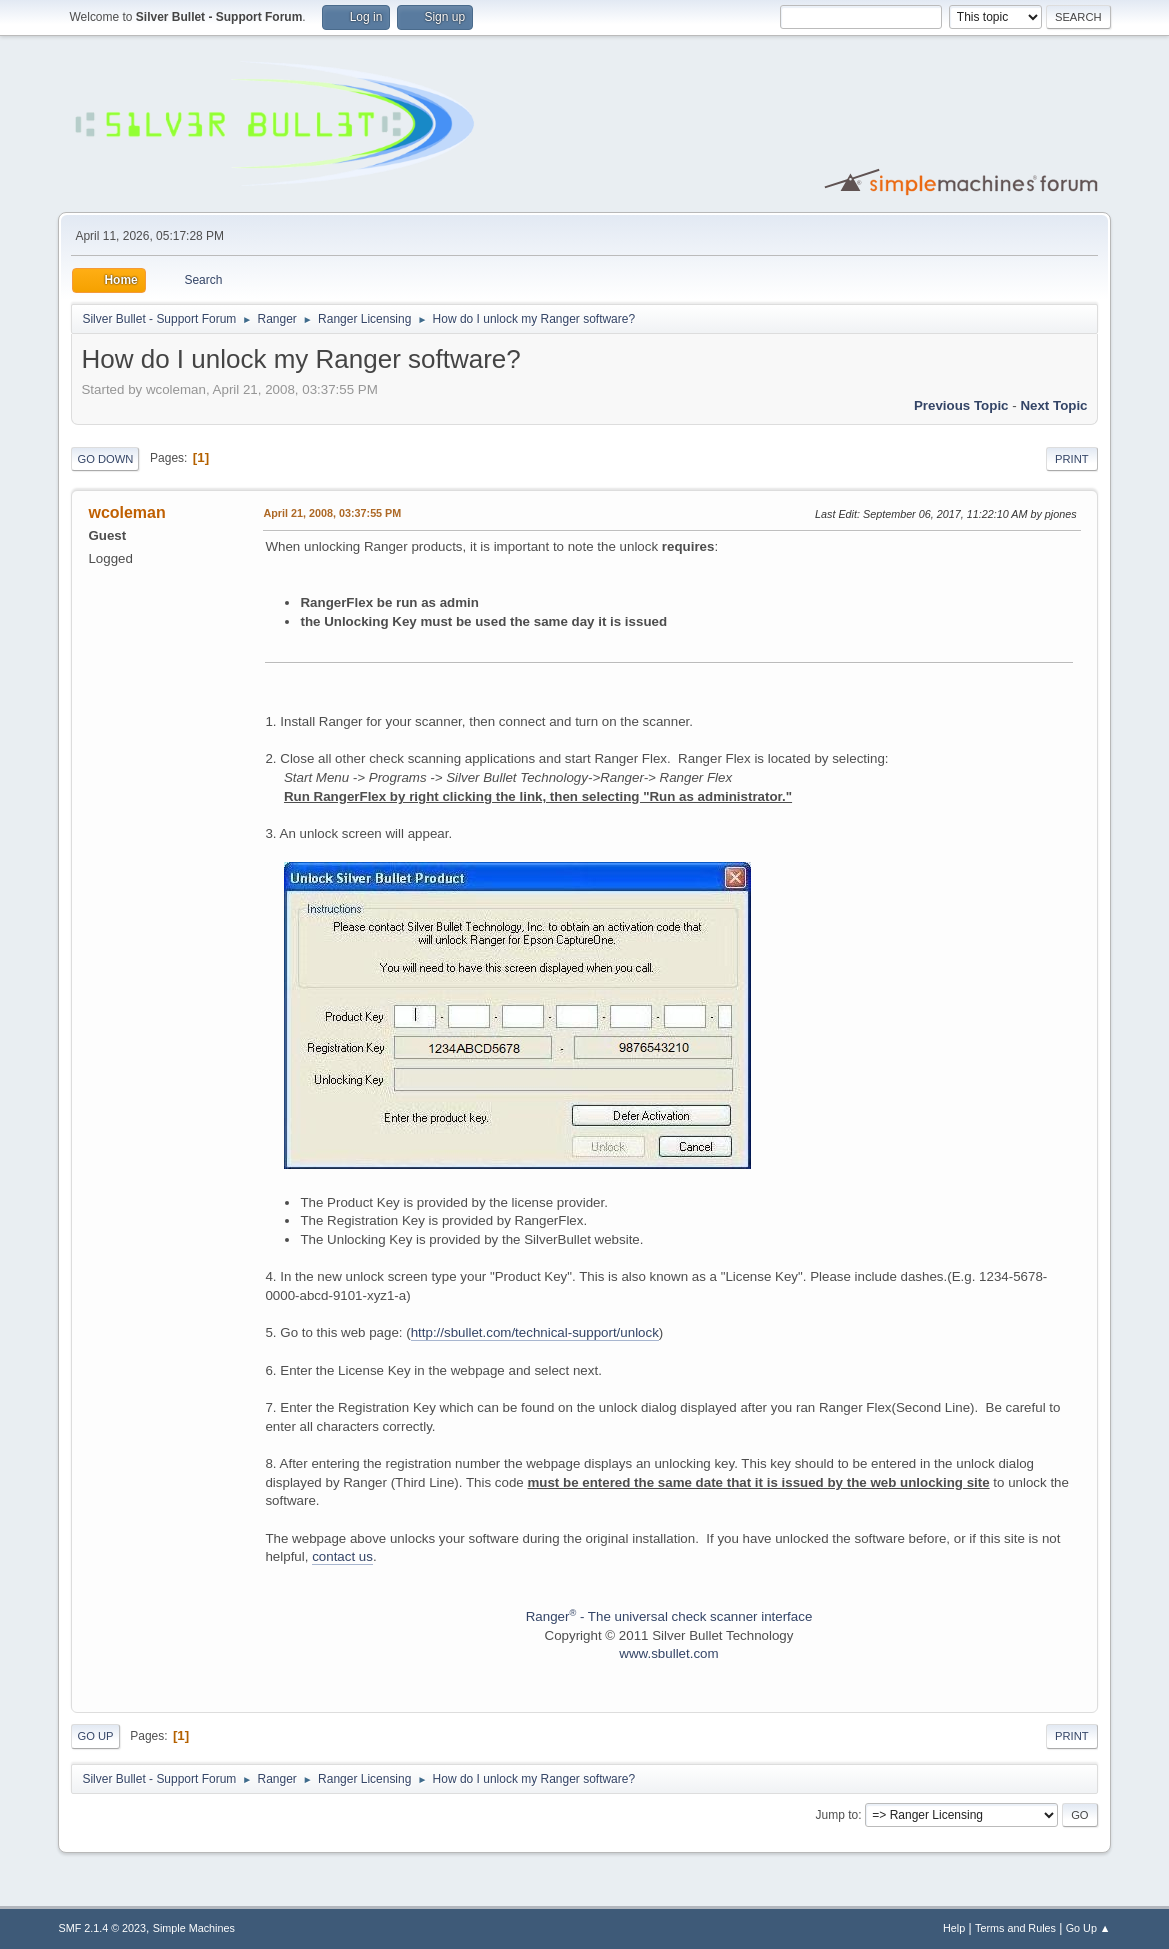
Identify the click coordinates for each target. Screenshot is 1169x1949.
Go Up (95, 1736)
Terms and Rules (1015, 1928)
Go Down (105, 459)
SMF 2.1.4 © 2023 (102, 1928)
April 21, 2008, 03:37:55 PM (332, 513)
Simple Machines (194, 1928)
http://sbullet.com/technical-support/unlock (535, 1332)
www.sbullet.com (668, 1653)
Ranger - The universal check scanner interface (669, 1616)
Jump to (837, 1815)
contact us (342, 1556)
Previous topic (961, 405)
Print (1072, 459)
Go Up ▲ (1088, 1928)
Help (954, 1928)
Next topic (1053, 405)
